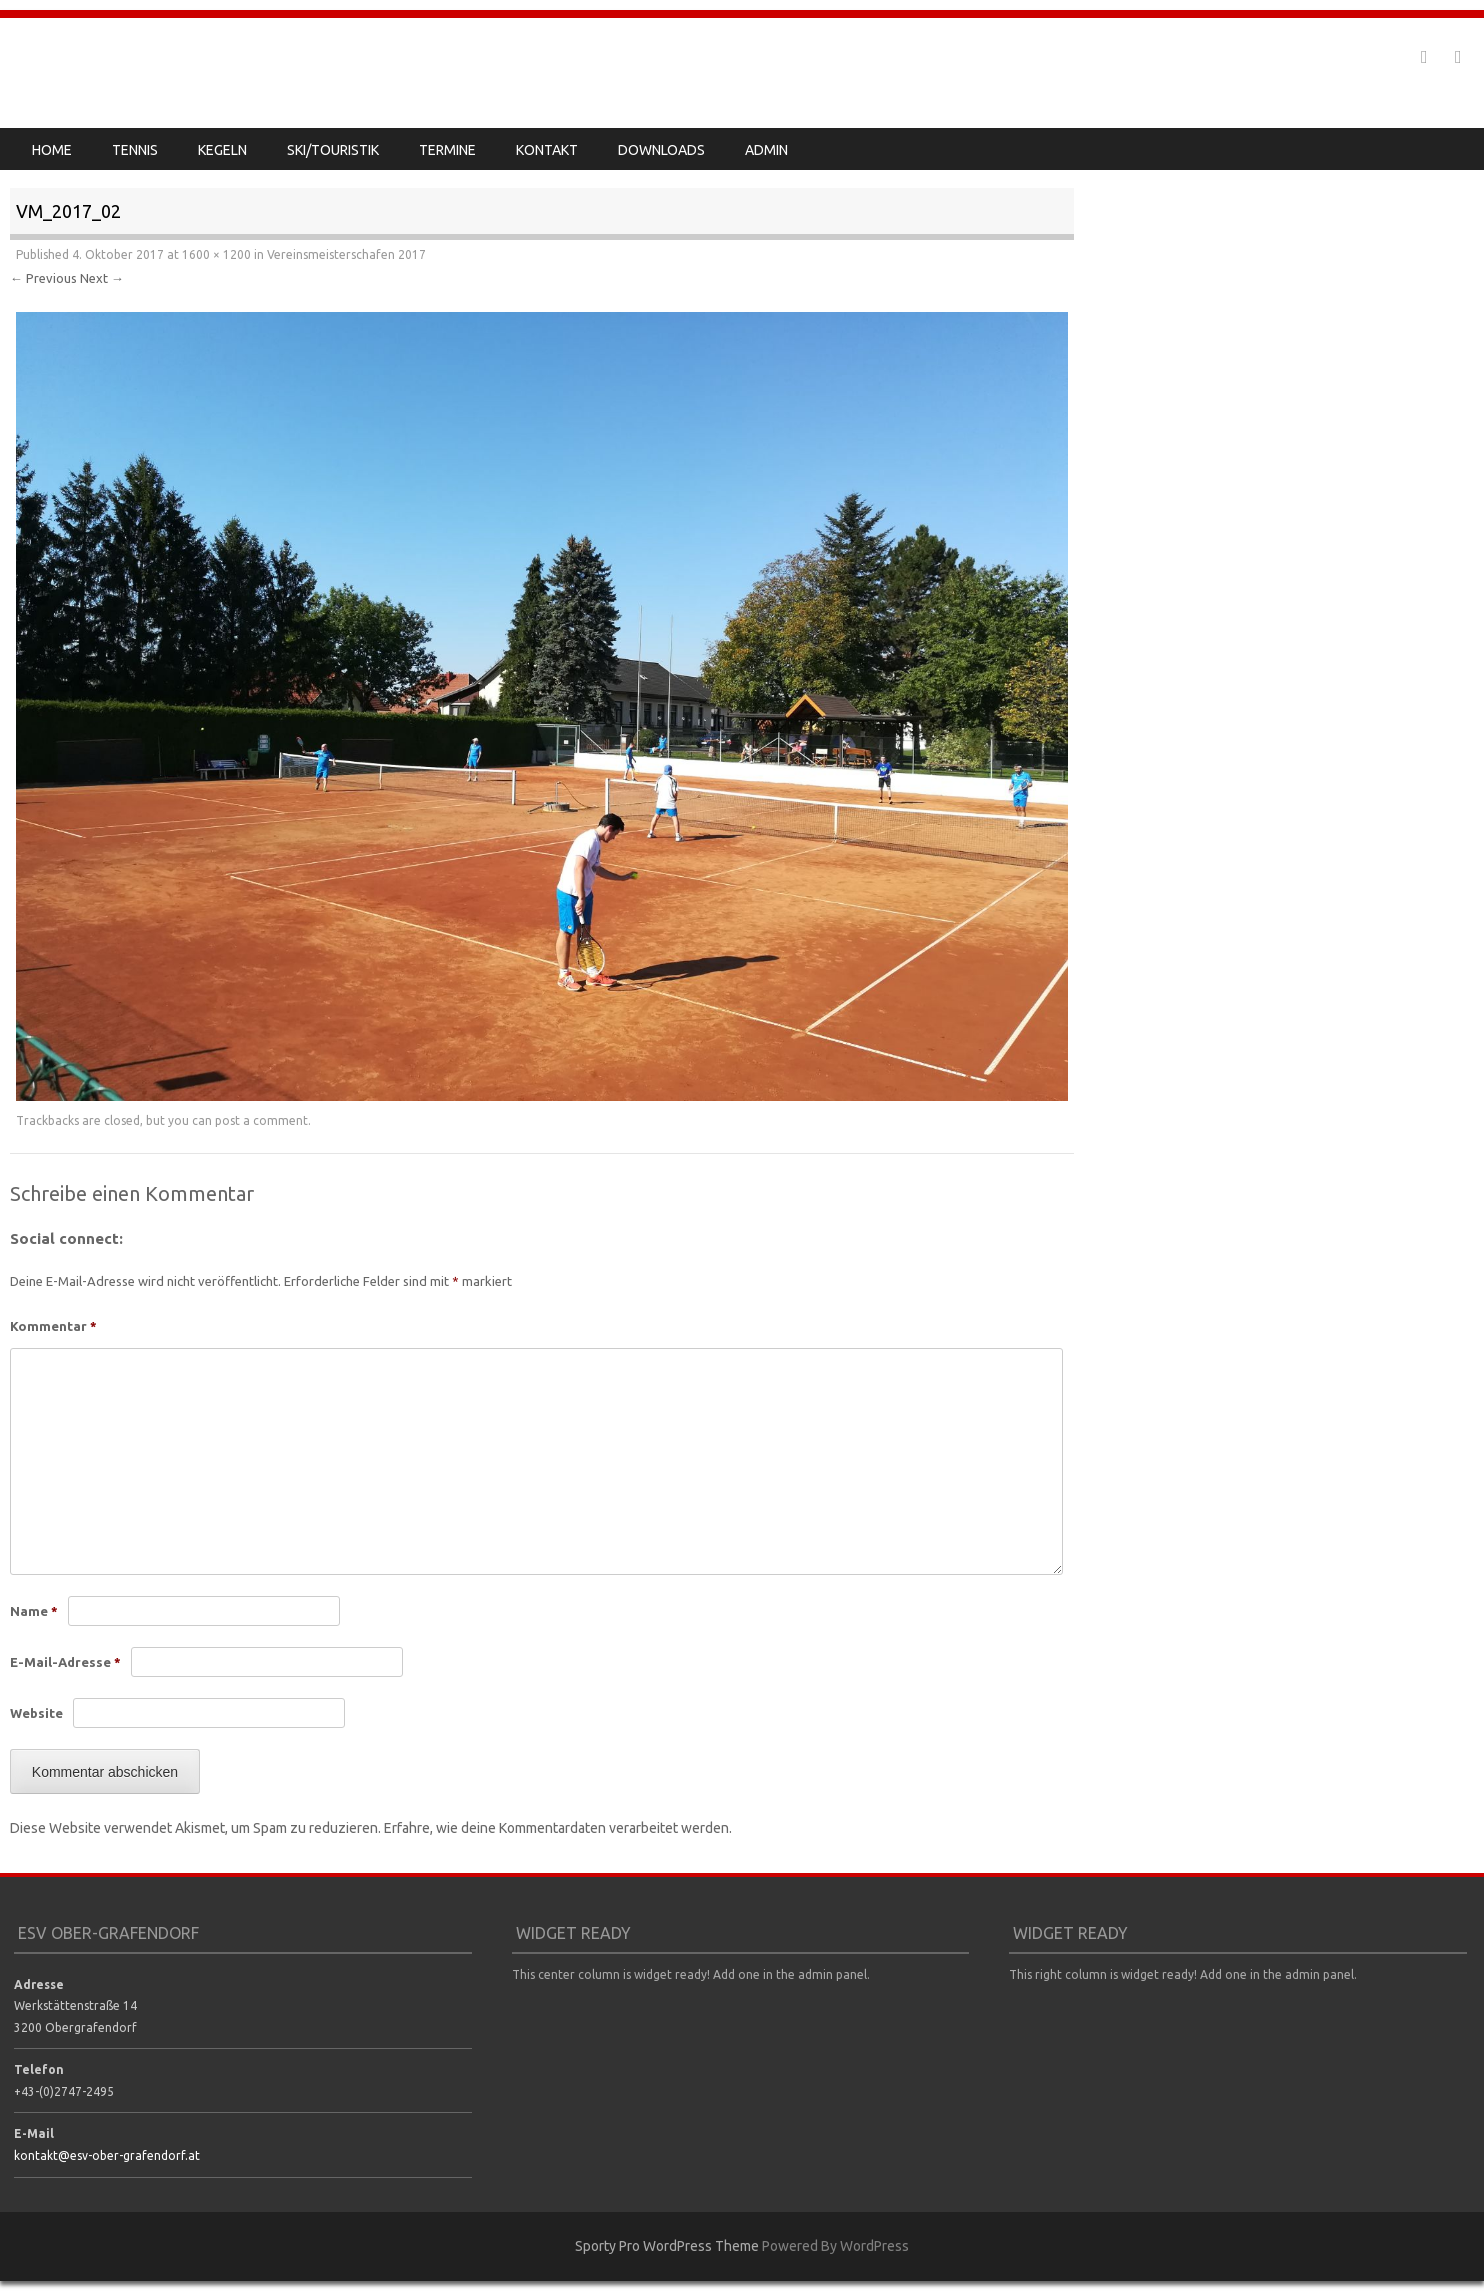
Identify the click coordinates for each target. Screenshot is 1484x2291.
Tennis (135, 150)
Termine (447, 150)
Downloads (661, 150)
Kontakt (547, 150)
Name (34, 1611)
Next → (102, 278)
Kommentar (53, 1326)
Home (52, 150)
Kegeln (222, 150)
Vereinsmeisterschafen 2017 (346, 254)
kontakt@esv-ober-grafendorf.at (107, 2155)
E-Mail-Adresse (65, 1662)
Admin (766, 150)
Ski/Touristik (333, 150)
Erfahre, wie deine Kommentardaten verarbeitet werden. (558, 1828)
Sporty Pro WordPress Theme (667, 2246)
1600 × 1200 (216, 254)
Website (36, 1713)
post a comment (261, 1120)
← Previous (43, 278)
